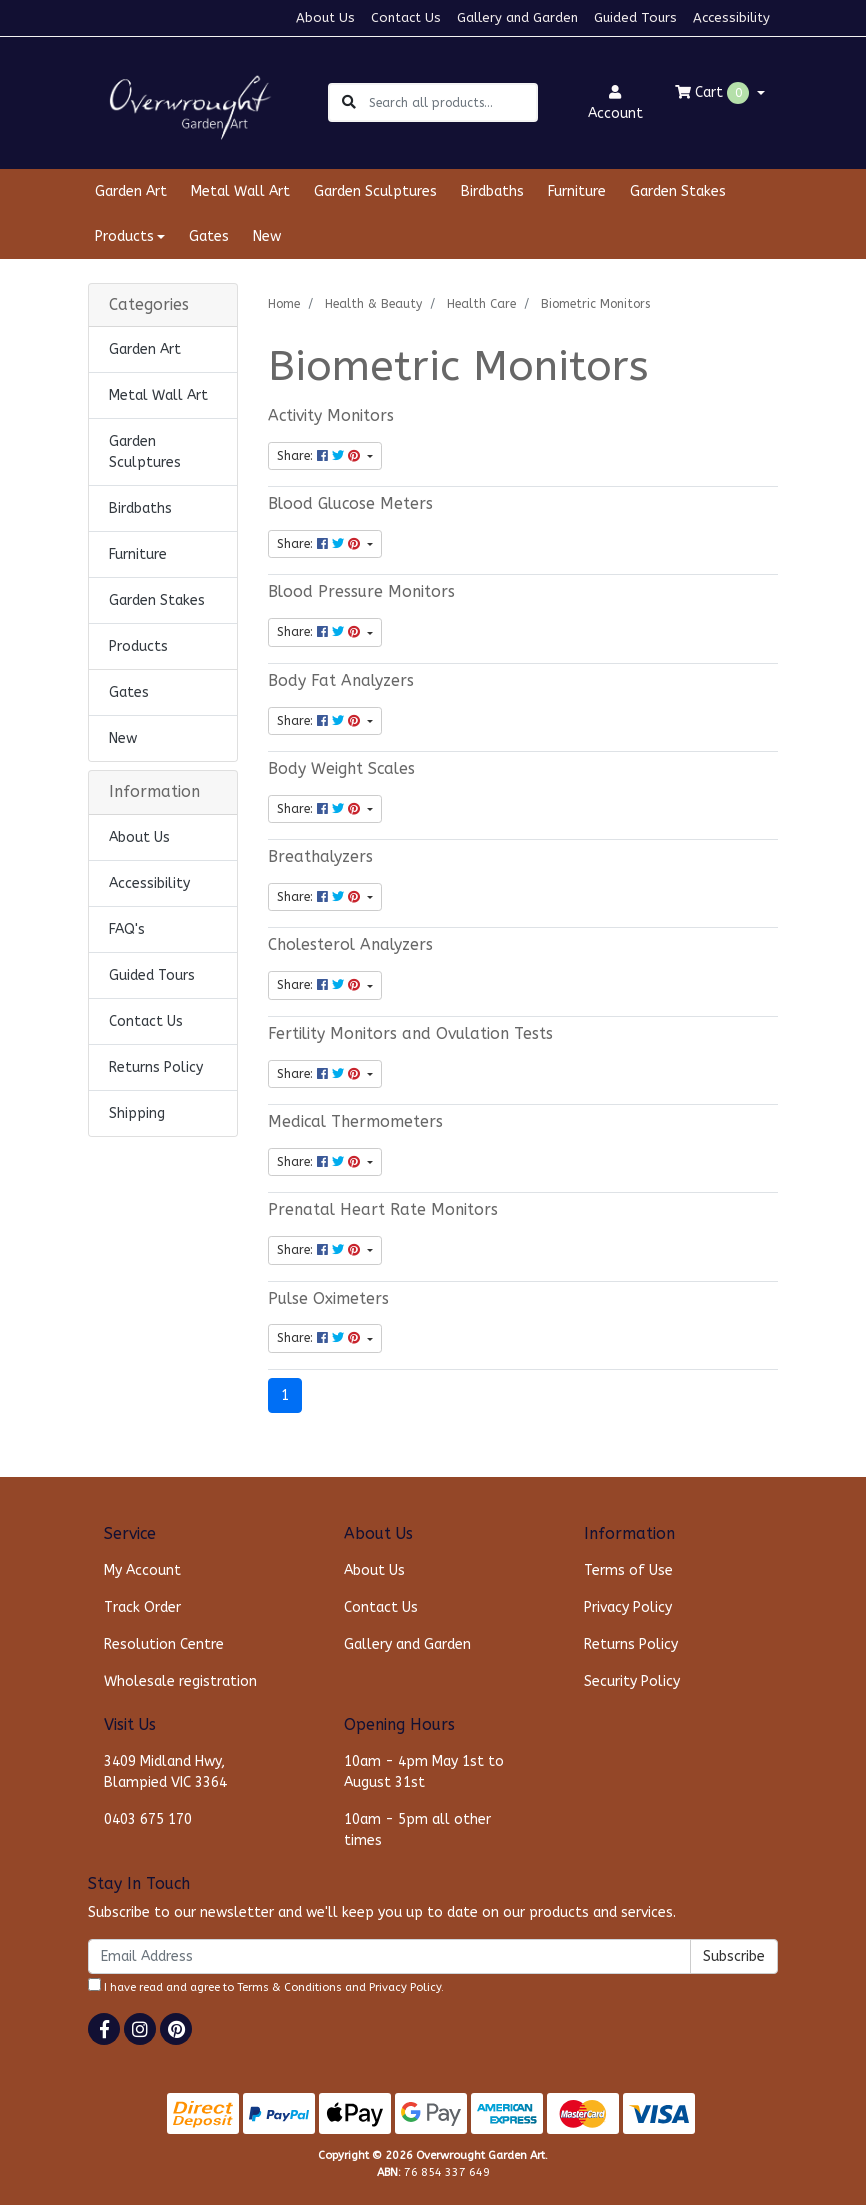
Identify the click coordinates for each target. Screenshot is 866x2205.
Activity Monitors (331, 416)
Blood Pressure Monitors (361, 592)
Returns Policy (156, 1067)
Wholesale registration (180, 1681)
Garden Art (131, 191)
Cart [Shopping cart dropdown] (714, 93)
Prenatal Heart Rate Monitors (383, 1210)
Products (138, 646)
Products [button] (124, 236)
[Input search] (452, 102)
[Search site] (349, 102)
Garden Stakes (678, 191)
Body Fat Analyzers (341, 681)
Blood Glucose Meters (350, 504)
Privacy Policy (628, 1607)
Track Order (142, 1607)
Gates (209, 236)
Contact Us (406, 17)
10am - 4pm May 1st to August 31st (424, 1772)
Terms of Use (628, 1570)
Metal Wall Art (240, 191)
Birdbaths (492, 191)
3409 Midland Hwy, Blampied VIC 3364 (165, 1772)
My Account (142, 1570)
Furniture (577, 191)
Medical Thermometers (355, 1122)
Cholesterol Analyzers (350, 945)
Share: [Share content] (320, 456)
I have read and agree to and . (266, 1986)
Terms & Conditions (289, 1987)
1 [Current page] (285, 1395)
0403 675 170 (148, 1819)
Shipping (137, 1113)
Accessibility (731, 17)
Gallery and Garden (517, 17)
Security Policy (632, 1681)
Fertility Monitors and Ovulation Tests (410, 1034)
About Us (325, 17)
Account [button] (615, 103)
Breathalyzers (320, 857)
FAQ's (127, 929)
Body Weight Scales (341, 769)
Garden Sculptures (375, 191)
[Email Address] (389, 1956)
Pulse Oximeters (328, 1299)
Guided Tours (635, 17)
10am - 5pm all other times (417, 1830)
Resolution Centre (164, 1644)
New (267, 236)
